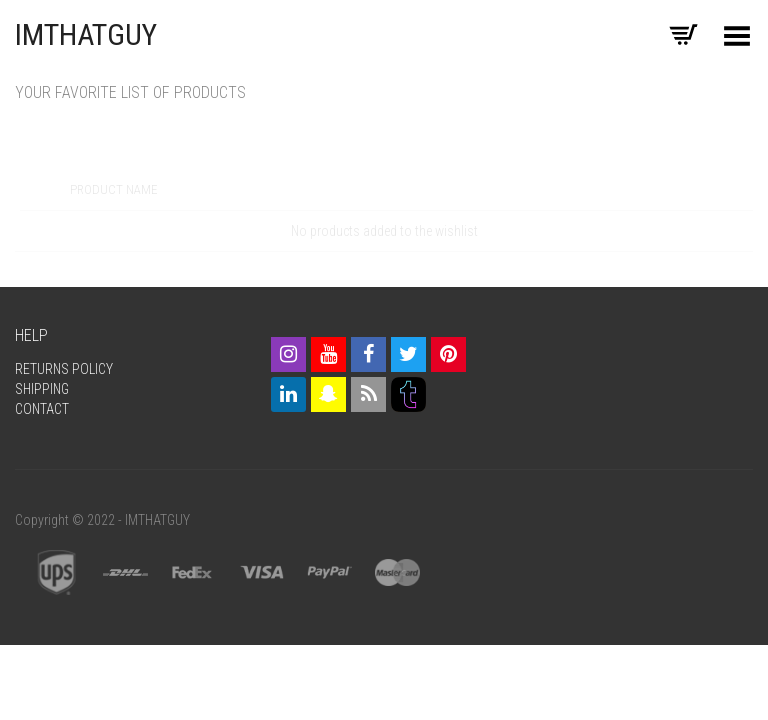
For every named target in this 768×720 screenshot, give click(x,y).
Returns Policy (64, 369)
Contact (42, 409)
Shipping (42, 389)
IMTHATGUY (86, 34)
